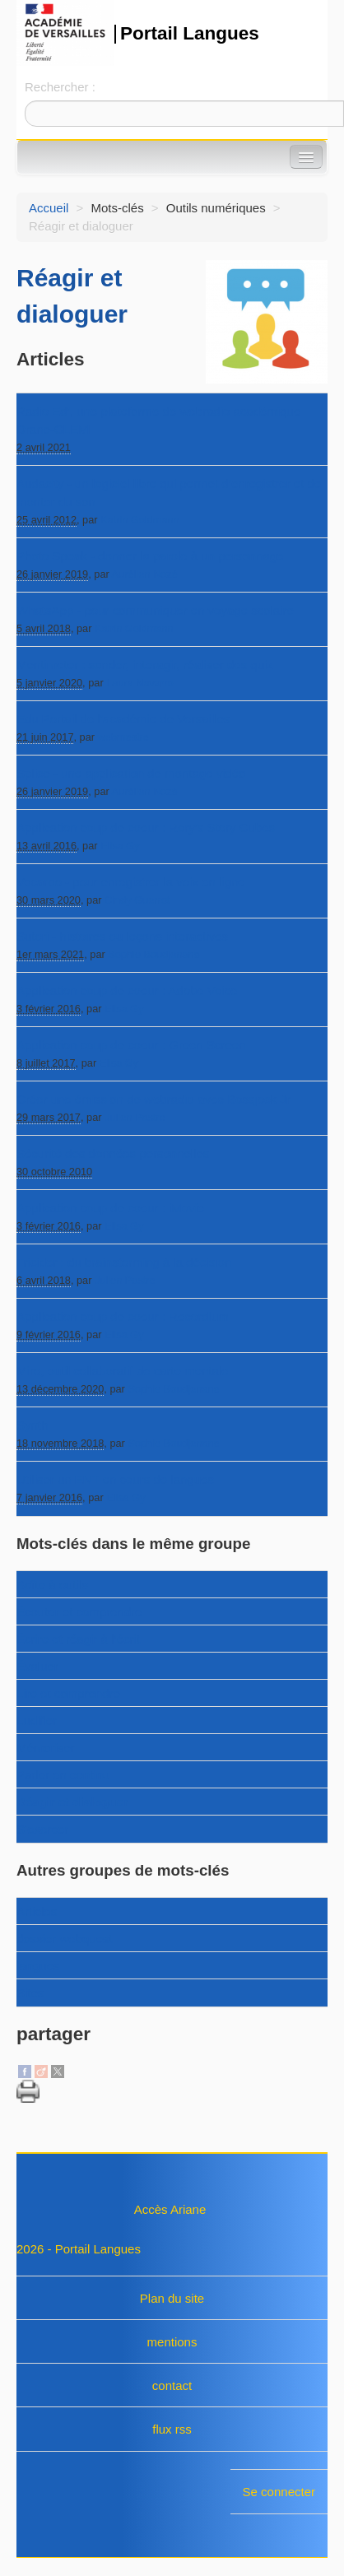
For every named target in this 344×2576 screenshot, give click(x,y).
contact (172, 2385)
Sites (30, 1993)
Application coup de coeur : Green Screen (131, 1045)
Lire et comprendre (68, 1693)
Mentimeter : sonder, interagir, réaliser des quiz (144, 665)
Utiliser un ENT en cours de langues (115, 1479)
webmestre (123, 737)
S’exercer (42, 1829)
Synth (32, 1425)
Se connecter (279, 2492)
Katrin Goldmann (139, 520)
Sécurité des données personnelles (112, 1153)
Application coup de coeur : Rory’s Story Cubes (145, 828)
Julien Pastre (135, 1117)
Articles (36, 1911)
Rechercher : (60, 87)
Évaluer (37, 1666)
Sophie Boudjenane (153, 954)
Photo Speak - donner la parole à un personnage (149, 556)
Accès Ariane (170, 2209)
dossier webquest (64, 1939)
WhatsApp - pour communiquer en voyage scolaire (155, 610)
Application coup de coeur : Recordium (122, 1316)
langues (38, 1966)
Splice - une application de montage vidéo (131, 773)
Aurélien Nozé (145, 574)
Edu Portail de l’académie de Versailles (123, 719)
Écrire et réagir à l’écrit (78, 1639)
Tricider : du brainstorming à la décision (123, 1262)
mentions (172, 2342)
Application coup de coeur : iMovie (110, 1208)
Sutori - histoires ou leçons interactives (122, 936)
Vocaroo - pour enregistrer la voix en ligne (130, 882)
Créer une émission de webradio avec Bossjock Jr (153, 1099)
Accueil (48, 208)
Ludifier (36, 1720)
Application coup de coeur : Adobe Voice (127, 990)
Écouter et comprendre (79, 1612)
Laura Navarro (140, 683)
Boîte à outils (52, 1585)
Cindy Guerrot (137, 900)
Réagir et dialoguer (72, 1802)
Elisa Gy (119, 845)
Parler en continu (62, 1775)
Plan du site (172, 2298)
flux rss (172, 2429)
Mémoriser (45, 1748)
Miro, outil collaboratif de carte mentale (122, 1371)
